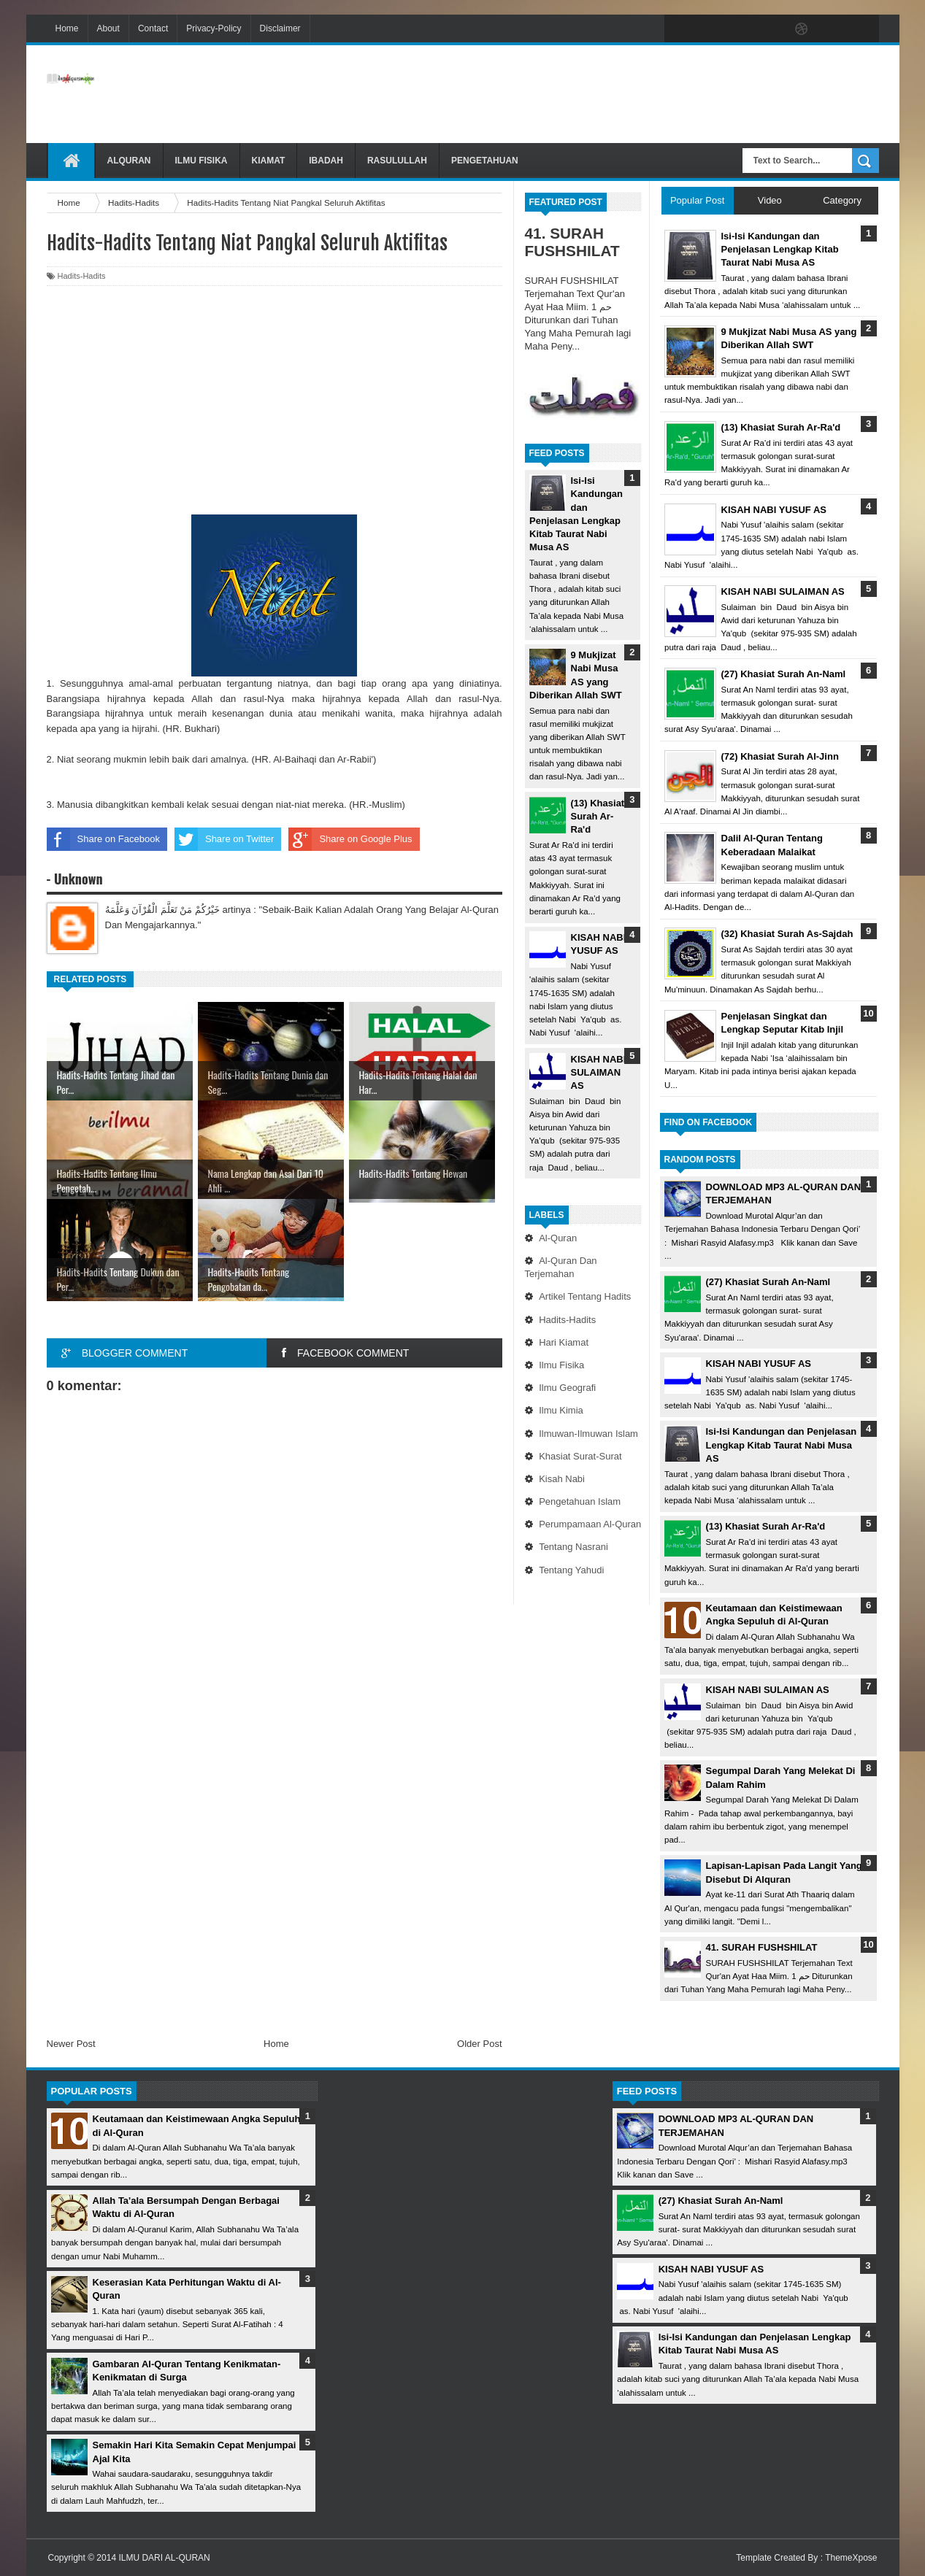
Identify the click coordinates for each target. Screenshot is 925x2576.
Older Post (479, 2043)
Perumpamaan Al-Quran (590, 1524)
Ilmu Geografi (567, 1387)
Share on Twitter (224, 839)
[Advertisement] (613, 94)
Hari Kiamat (563, 1342)
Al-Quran (558, 1238)
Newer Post (71, 2043)
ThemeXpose (851, 2558)
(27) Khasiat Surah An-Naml (768, 1281)
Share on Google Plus (350, 839)
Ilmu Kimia (561, 1410)
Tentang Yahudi (571, 1570)
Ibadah (326, 160)
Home (67, 28)
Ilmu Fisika (201, 160)
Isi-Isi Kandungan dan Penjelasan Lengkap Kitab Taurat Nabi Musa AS (781, 1444)
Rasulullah (397, 160)
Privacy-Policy (213, 28)
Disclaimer (280, 28)
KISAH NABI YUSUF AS (758, 1363)
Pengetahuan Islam (580, 1501)
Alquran (129, 160)
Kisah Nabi (562, 1478)
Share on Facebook (103, 839)
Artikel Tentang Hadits (585, 1296)
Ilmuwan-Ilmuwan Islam (588, 1433)
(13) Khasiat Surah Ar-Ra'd (598, 816)
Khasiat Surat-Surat (580, 1456)
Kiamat (268, 160)
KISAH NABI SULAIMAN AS (598, 1072)
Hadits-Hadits (567, 1319)
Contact (153, 28)
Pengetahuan (484, 160)
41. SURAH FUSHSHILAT (572, 242)
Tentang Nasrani (573, 1546)
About (108, 28)
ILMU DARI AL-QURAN (164, 2558)
